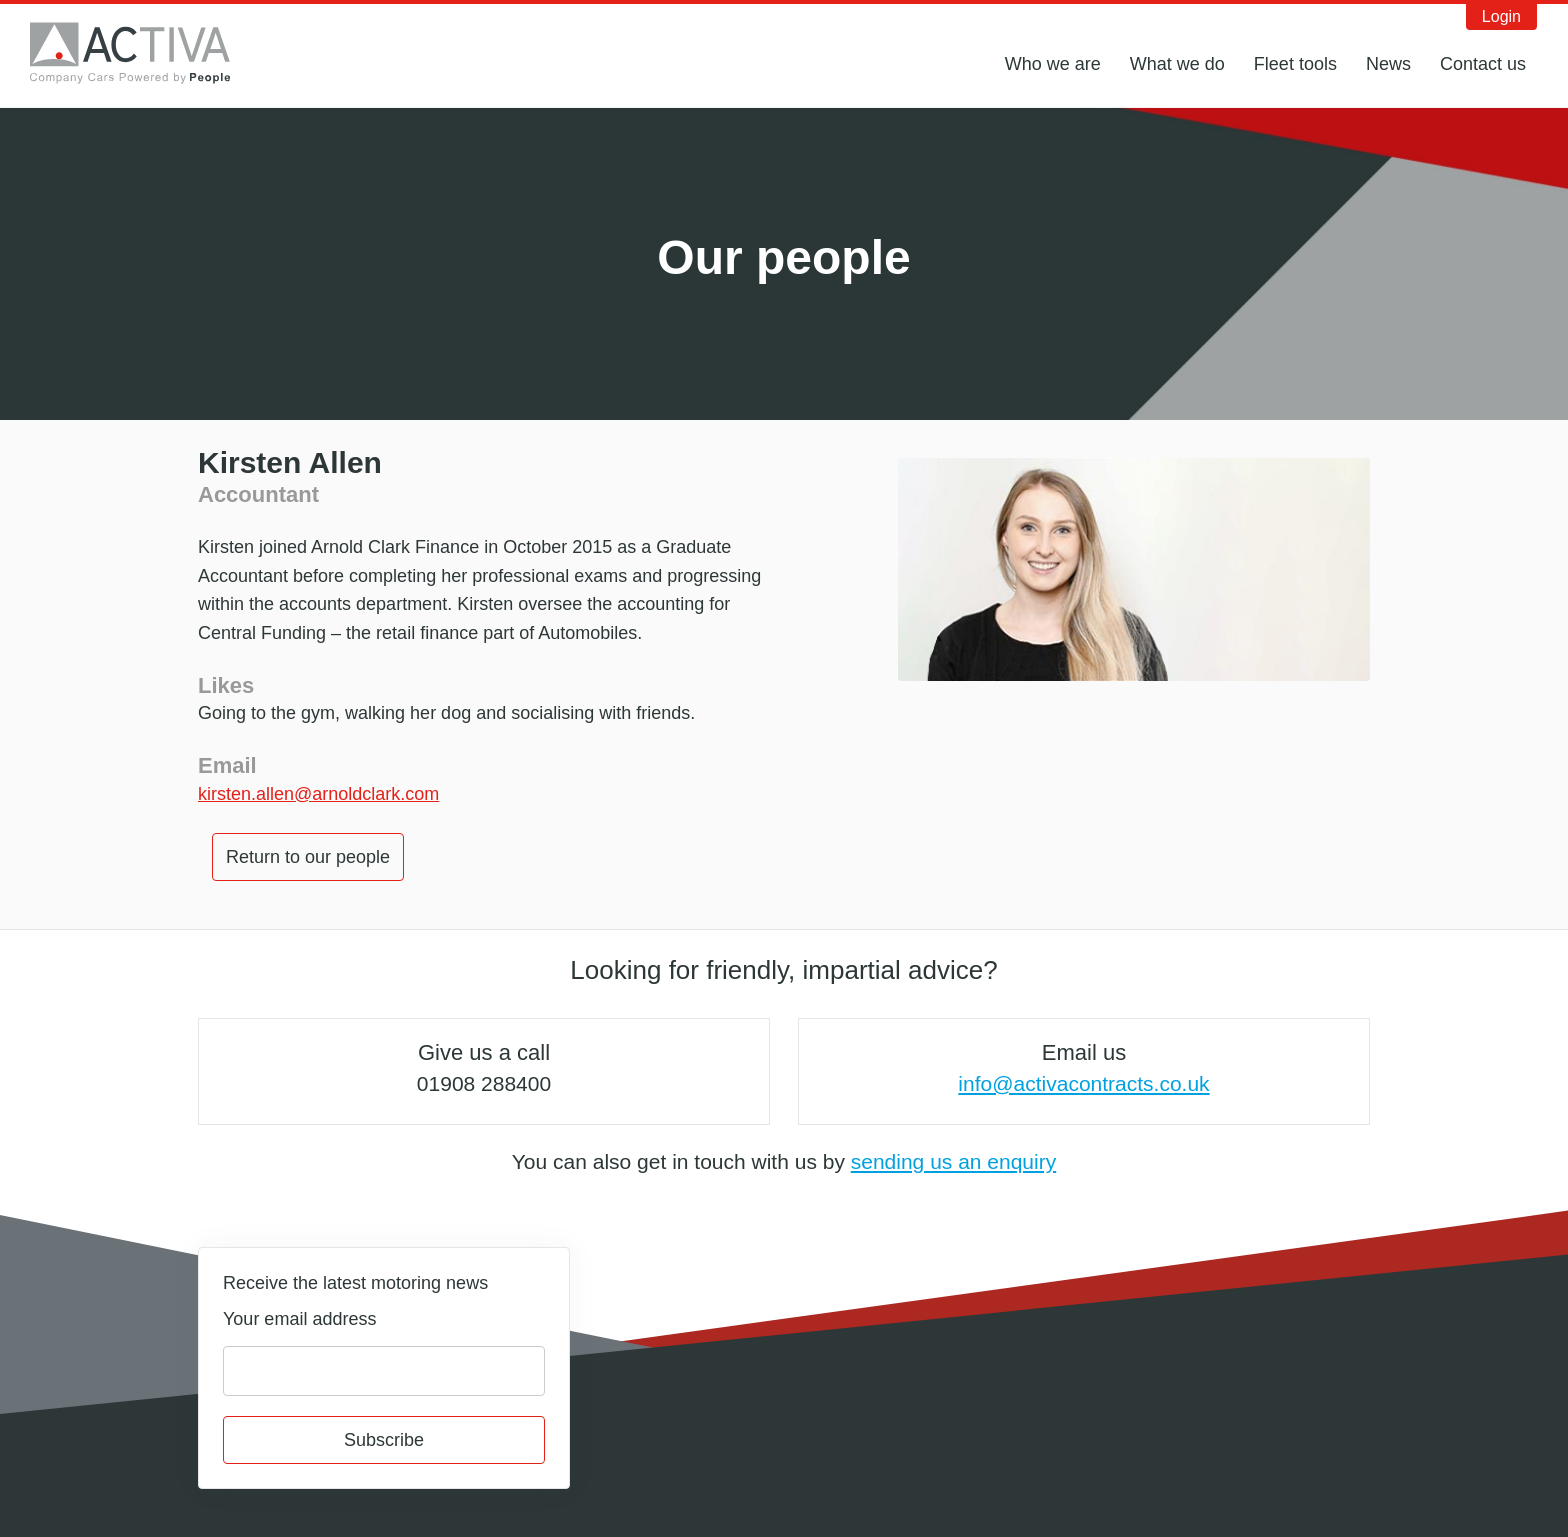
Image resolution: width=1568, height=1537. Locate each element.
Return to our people (308, 857)
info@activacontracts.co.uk (1083, 1083)
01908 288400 (484, 1083)
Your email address (299, 1319)
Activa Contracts (145, 53)
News (1388, 64)
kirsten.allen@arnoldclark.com (318, 794)
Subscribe (384, 1440)
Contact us (1483, 64)
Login (1501, 16)
